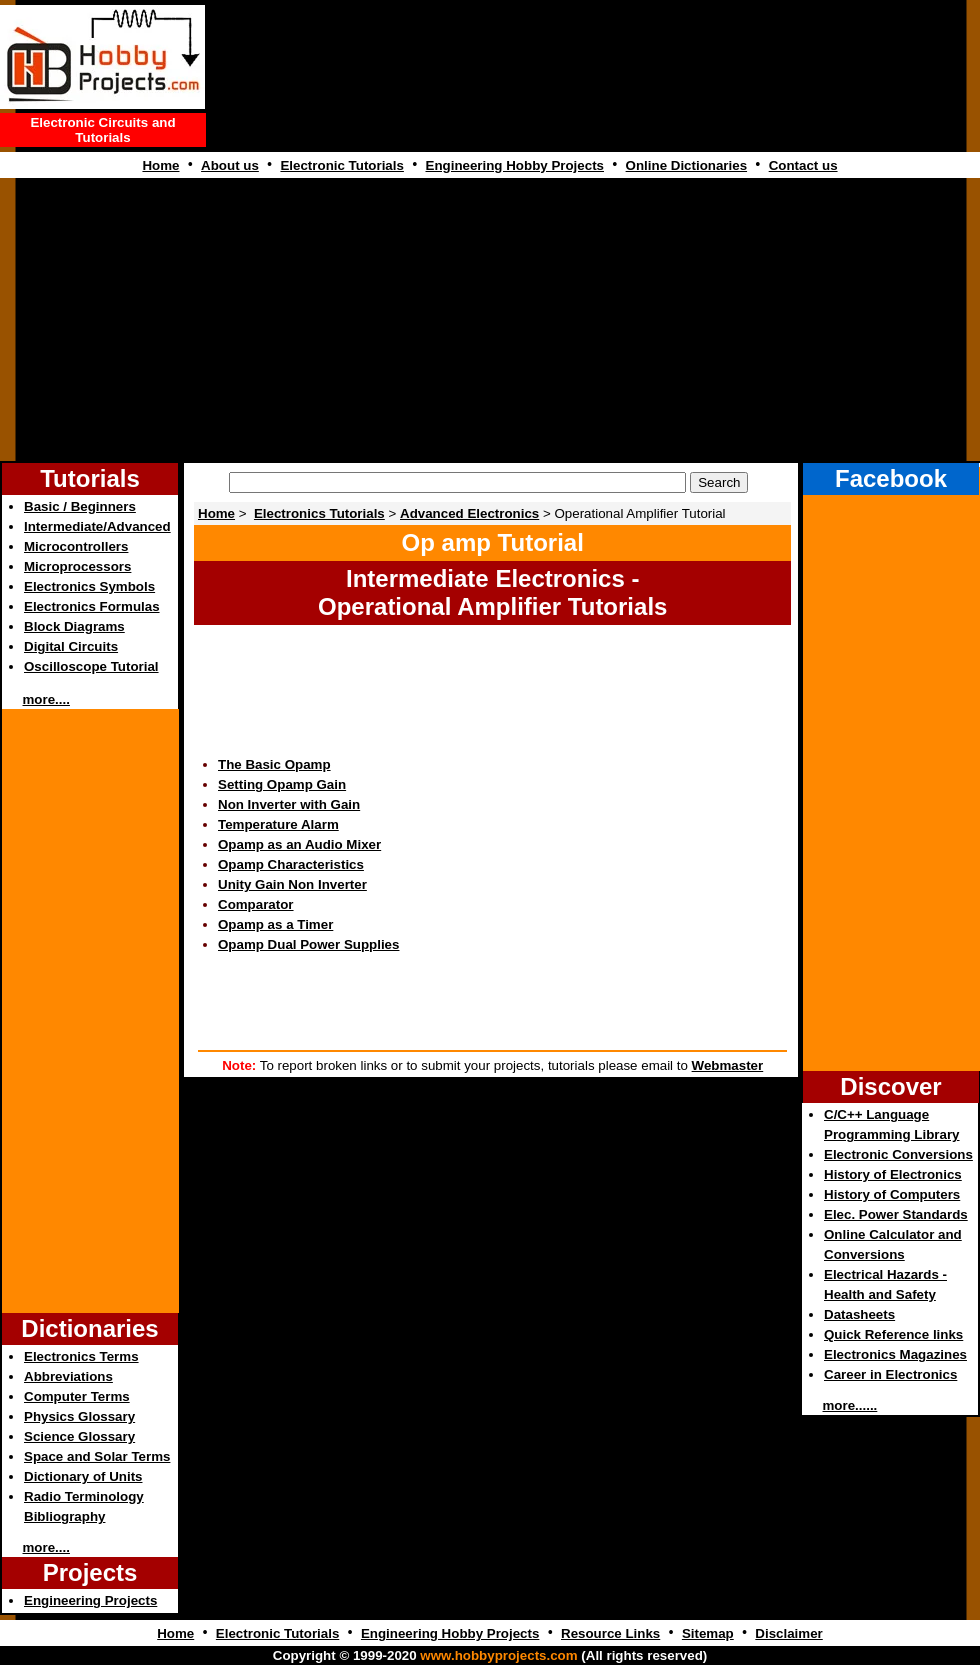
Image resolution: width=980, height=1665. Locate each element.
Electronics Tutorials (319, 513)
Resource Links (610, 1633)
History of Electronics (893, 1174)
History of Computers (892, 1194)
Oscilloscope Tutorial (91, 666)
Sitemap (708, 1633)
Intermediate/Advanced (97, 526)
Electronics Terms (81, 1356)
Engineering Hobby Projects (515, 165)
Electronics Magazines (895, 1354)
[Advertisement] (490, 322)
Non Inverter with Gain (289, 804)
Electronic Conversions (898, 1154)
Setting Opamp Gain (282, 784)
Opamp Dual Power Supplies (308, 944)
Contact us (803, 165)
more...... (850, 1405)
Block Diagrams (74, 626)
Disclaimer (788, 1633)
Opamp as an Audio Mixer (299, 844)
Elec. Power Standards (896, 1214)
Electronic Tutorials (341, 165)
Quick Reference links (893, 1334)
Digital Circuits (71, 646)
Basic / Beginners (80, 506)
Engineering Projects (90, 1600)
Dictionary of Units (83, 1476)
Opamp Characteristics (291, 864)
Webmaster (728, 1065)
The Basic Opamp (274, 764)
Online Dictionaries (686, 165)
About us (230, 165)
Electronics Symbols (89, 586)
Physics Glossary (79, 1416)
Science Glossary (79, 1436)
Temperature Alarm (278, 824)
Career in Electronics (890, 1374)
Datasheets (859, 1314)
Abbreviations (68, 1376)
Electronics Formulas (92, 606)
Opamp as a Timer (275, 924)
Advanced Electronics (469, 513)
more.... (46, 699)
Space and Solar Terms (97, 1456)
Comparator (256, 904)
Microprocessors (77, 566)
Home (160, 165)
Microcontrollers (76, 546)
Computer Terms (77, 1396)
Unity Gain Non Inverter (292, 884)
